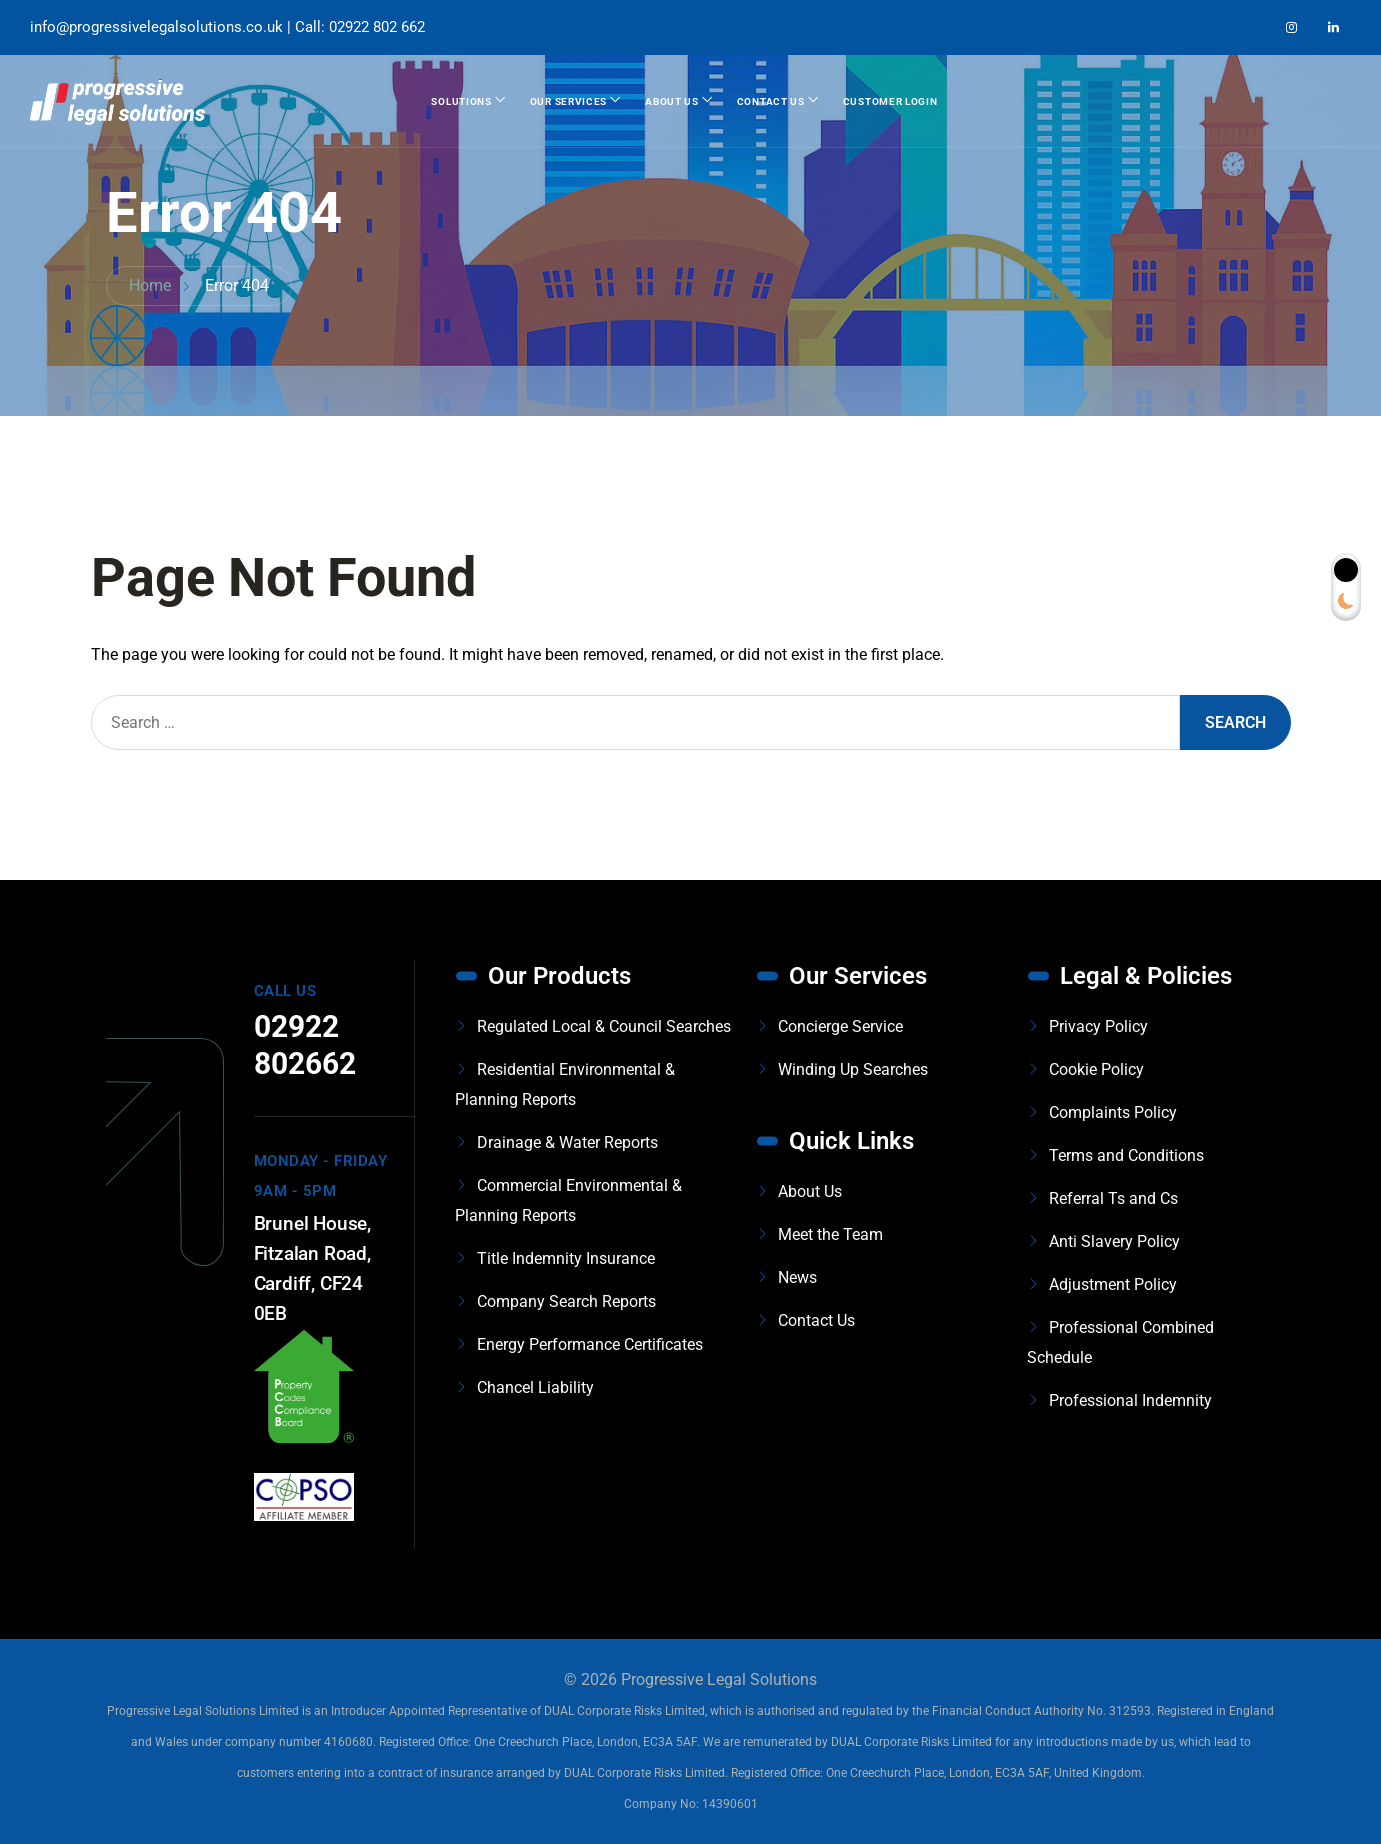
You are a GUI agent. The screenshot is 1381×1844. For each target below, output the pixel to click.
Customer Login (890, 101)
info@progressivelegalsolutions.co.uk (156, 27)
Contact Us (771, 101)
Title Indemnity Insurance (566, 1258)
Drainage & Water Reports (567, 1142)
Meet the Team (830, 1234)
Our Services (568, 101)
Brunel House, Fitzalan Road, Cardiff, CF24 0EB (312, 1268)
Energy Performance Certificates (590, 1344)
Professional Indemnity (1130, 1400)
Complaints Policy (1113, 1112)
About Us (672, 101)
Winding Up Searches (853, 1069)
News (797, 1277)
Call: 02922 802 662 (360, 27)
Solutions (461, 101)
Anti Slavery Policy (1114, 1241)
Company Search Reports (566, 1301)
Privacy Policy (1098, 1026)
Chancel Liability (535, 1387)
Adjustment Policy (1113, 1284)
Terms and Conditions (1126, 1155)
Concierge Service (840, 1026)
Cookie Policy (1096, 1069)
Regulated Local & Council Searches (604, 1026)
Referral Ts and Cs (1113, 1198)
